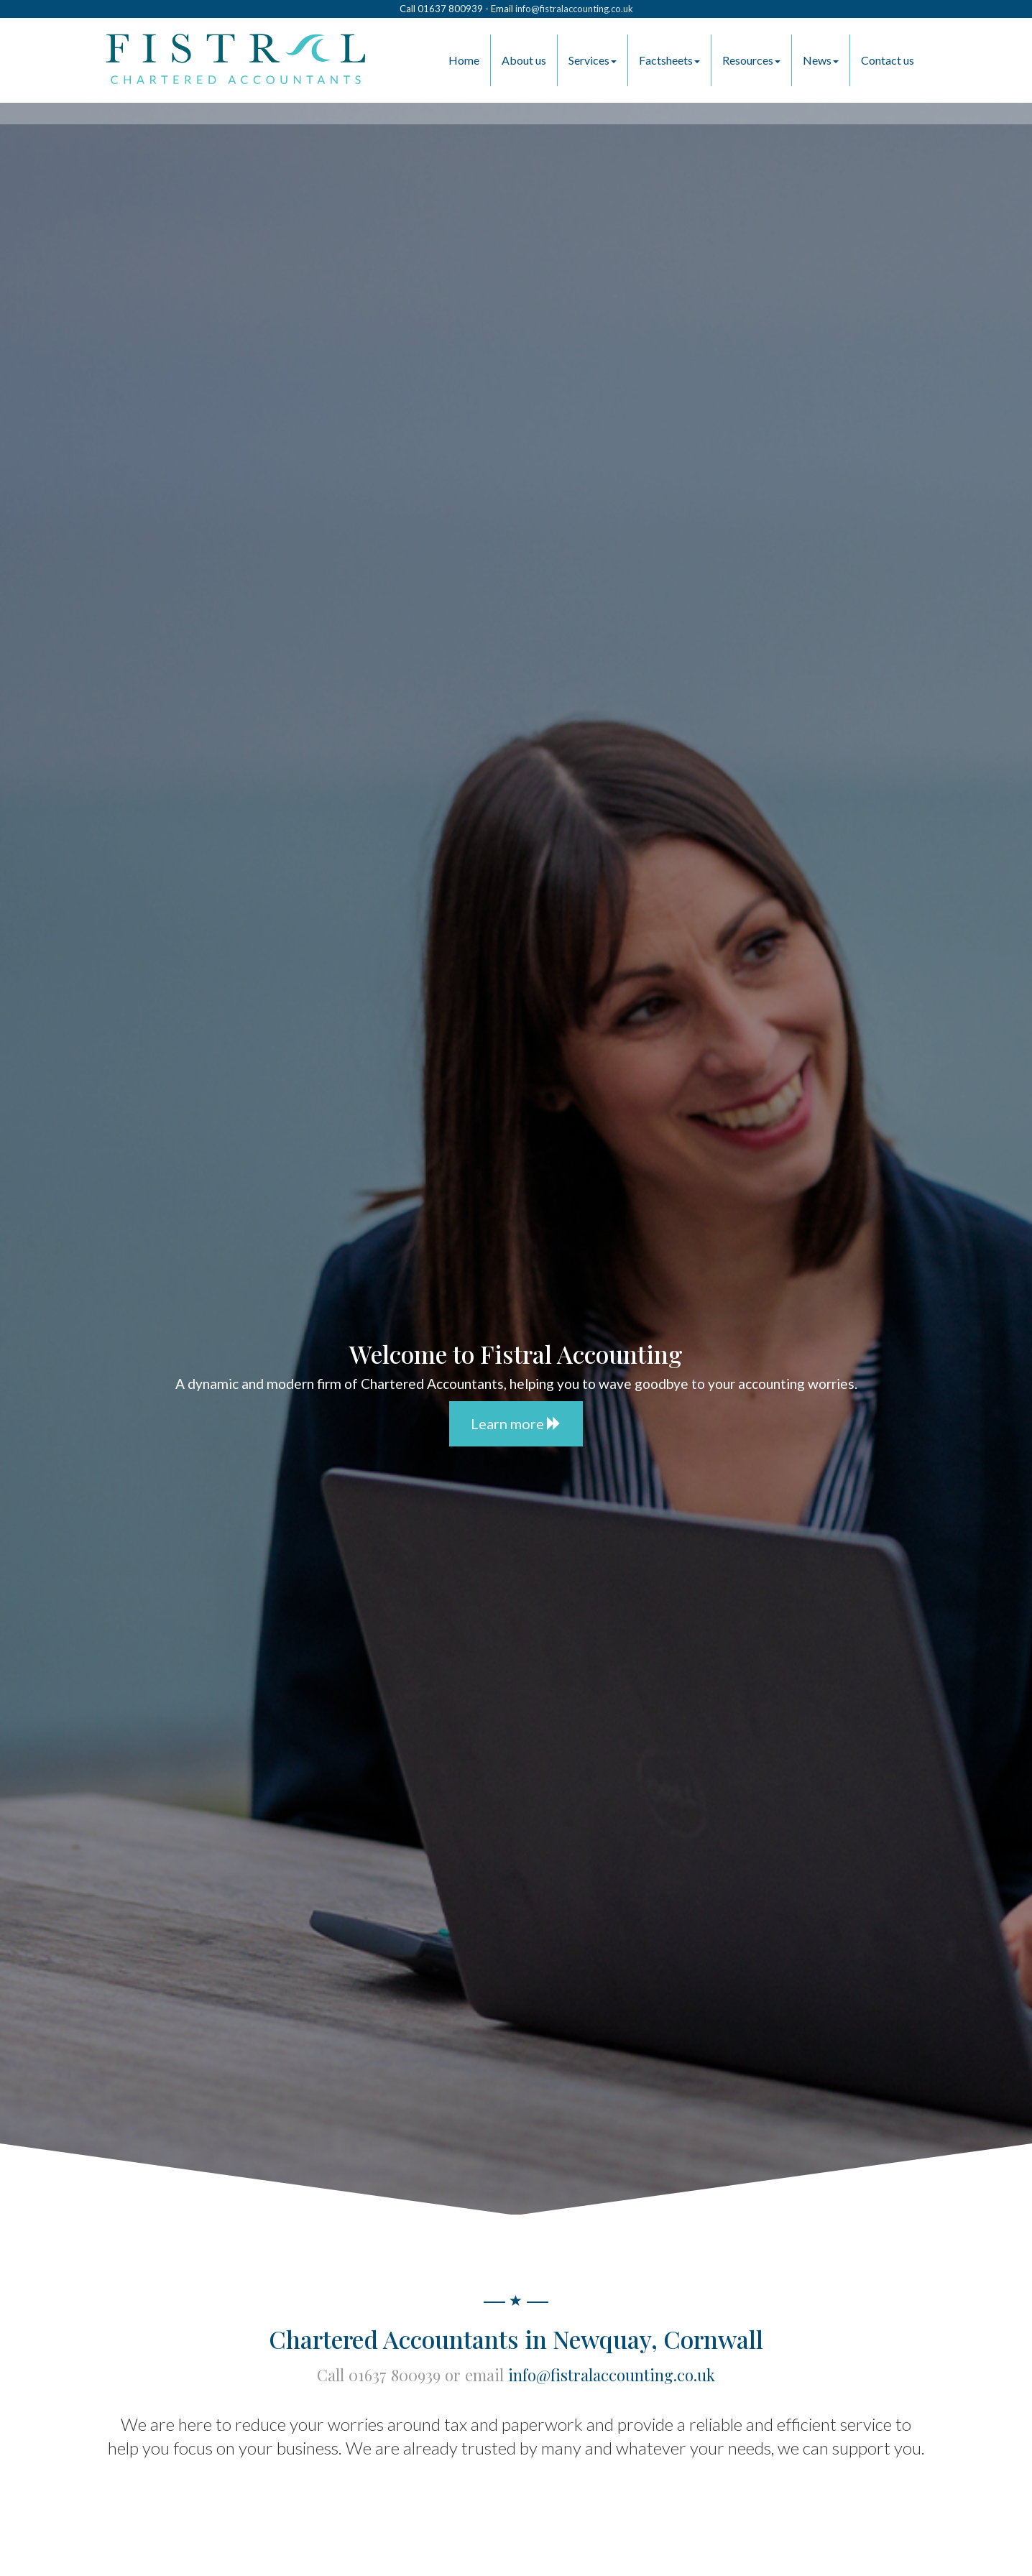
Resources (751, 60)
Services (592, 60)
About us (524, 60)
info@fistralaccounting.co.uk (574, 8)
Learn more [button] (516, 1423)
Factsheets (669, 60)
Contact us (887, 60)
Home (463, 60)
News (821, 60)
